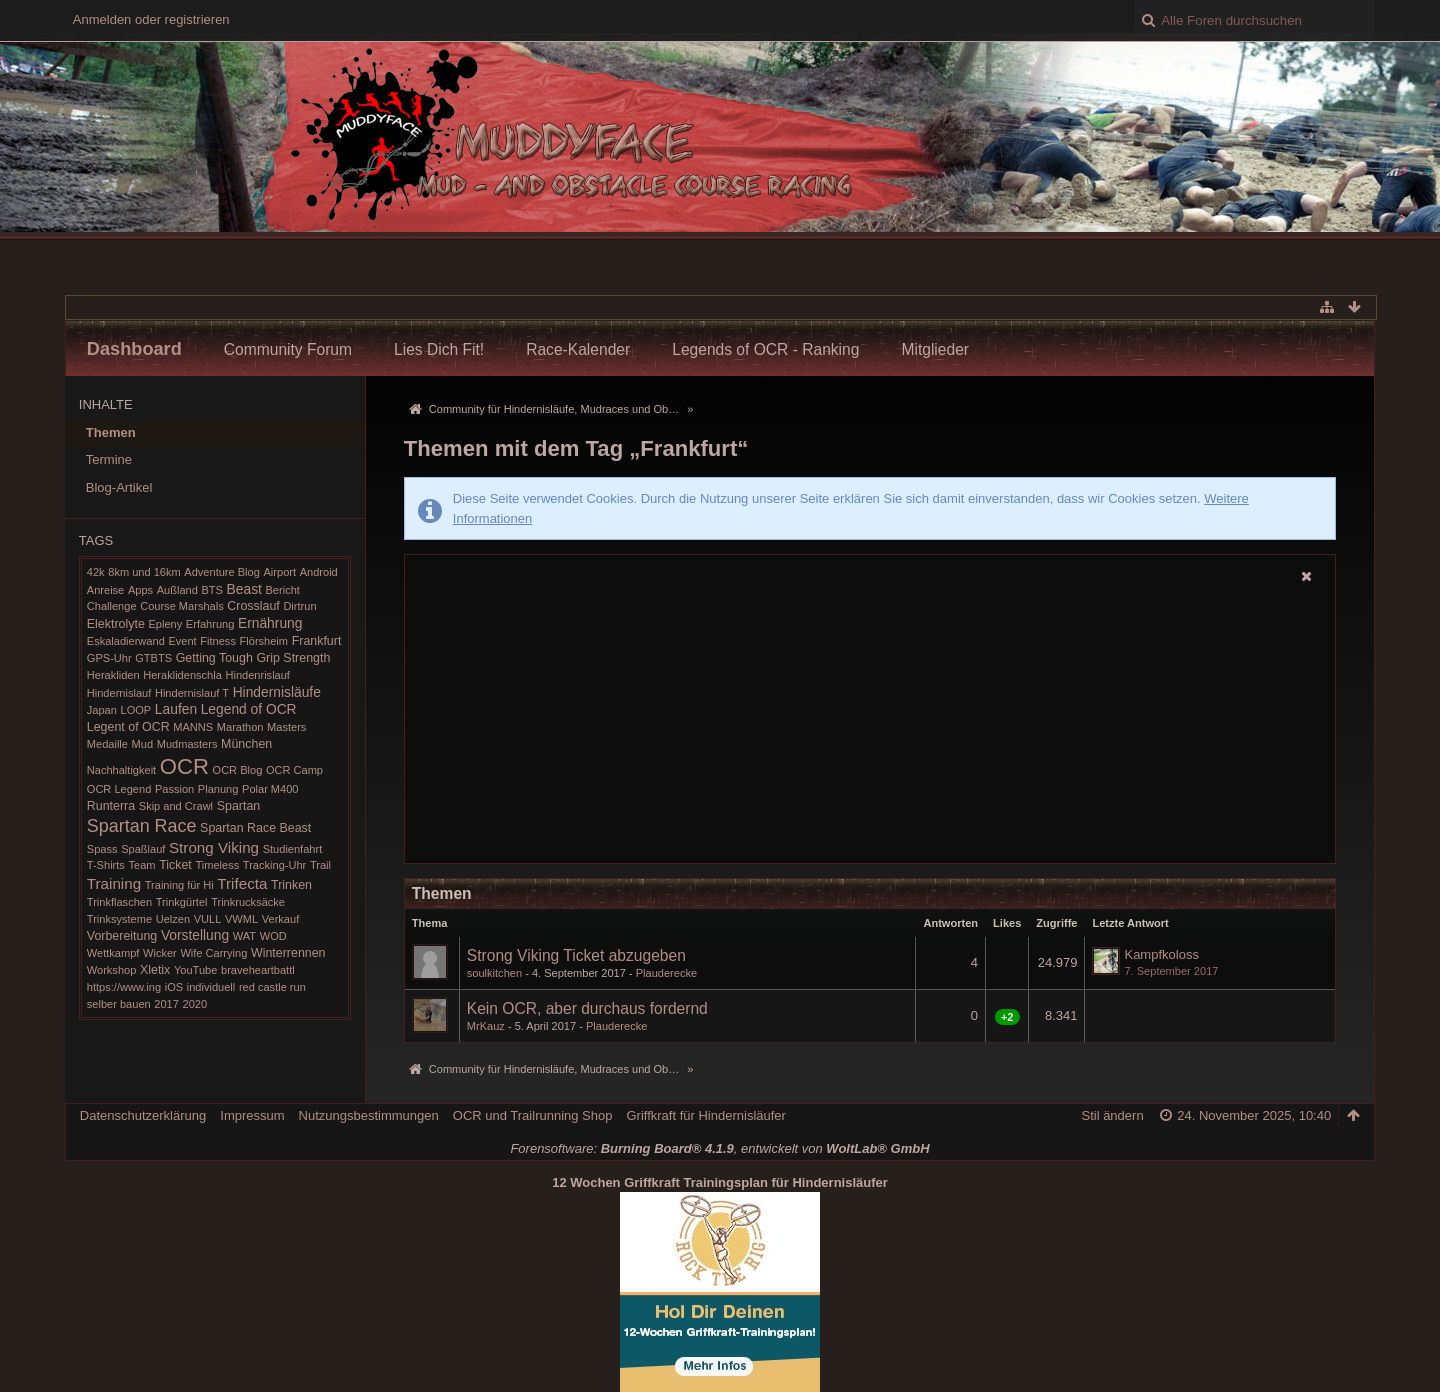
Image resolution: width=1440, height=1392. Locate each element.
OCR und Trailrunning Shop (533, 1115)
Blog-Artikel (119, 487)
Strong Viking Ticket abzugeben (576, 955)
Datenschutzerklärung (143, 1115)
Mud (143, 744)
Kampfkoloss (1161, 954)
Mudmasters (187, 744)
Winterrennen (288, 953)
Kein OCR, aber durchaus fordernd (587, 1008)
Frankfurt (317, 641)
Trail (320, 865)
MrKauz (486, 1026)
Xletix (155, 970)
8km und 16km (144, 572)
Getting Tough (214, 658)
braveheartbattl (258, 970)
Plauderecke (666, 973)
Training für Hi (179, 885)
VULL (208, 919)
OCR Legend (119, 789)
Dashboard (134, 349)
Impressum (252, 1115)
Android (319, 572)
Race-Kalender (578, 349)
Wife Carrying (213, 953)
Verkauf (280, 919)
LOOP (136, 710)
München (246, 744)
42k (96, 572)
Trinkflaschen (119, 902)
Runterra (111, 806)
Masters (286, 727)
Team (141, 865)
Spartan (239, 806)
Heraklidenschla (182, 675)
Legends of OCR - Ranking (765, 349)
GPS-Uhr (109, 658)
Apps (140, 590)
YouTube (195, 970)
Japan (102, 710)
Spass (102, 849)
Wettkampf (113, 953)
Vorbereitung (122, 936)
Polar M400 (270, 789)
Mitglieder (935, 349)
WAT (244, 936)
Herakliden (113, 675)
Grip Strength (293, 658)
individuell (211, 987)
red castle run (272, 987)
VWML (241, 919)
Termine (109, 459)
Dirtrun (299, 606)
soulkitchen (494, 973)
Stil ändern (1112, 1115)
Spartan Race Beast (255, 828)
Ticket (175, 865)
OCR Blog (238, 770)
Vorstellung (195, 935)
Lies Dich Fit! (439, 349)
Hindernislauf (119, 693)
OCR (184, 766)
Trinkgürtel (182, 902)
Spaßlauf (143, 849)
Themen (111, 432)
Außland (177, 590)
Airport (279, 572)
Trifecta (242, 883)
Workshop (112, 970)
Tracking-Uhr (274, 865)
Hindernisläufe (277, 692)
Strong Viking (214, 847)
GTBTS (153, 658)
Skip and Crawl (176, 806)
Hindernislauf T (192, 693)
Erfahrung (210, 624)
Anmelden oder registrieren (151, 19)
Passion (174, 789)
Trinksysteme (119, 919)
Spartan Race (142, 826)
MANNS (193, 727)
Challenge (112, 606)
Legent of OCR (128, 727)
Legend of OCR (249, 709)
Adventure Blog (222, 572)
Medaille (107, 744)
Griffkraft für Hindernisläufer (705, 1115)
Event (182, 641)
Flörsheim (264, 641)
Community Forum (288, 349)
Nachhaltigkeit (121, 770)
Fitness (218, 641)
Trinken (291, 885)
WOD (273, 936)
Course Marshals (182, 606)
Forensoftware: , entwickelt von (719, 1148)
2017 (166, 1004)
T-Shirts (106, 865)
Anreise (105, 590)
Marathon (240, 727)
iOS (174, 987)
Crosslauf (253, 606)
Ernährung (270, 623)
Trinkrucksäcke (248, 902)
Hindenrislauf (257, 675)
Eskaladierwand (126, 641)
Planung (218, 789)
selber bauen (119, 1004)
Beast (244, 589)
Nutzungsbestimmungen (369, 1115)
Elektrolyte (116, 624)
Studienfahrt (293, 849)
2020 (195, 1004)
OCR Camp (294, 770)
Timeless (217, 865)
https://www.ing (124, 987)
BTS (211, 590)
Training (114, 883)
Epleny (165, 624)
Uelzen (173, 919)
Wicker (160, 953)
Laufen (176, 709)
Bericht (283, 590)
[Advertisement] (870, 726)
